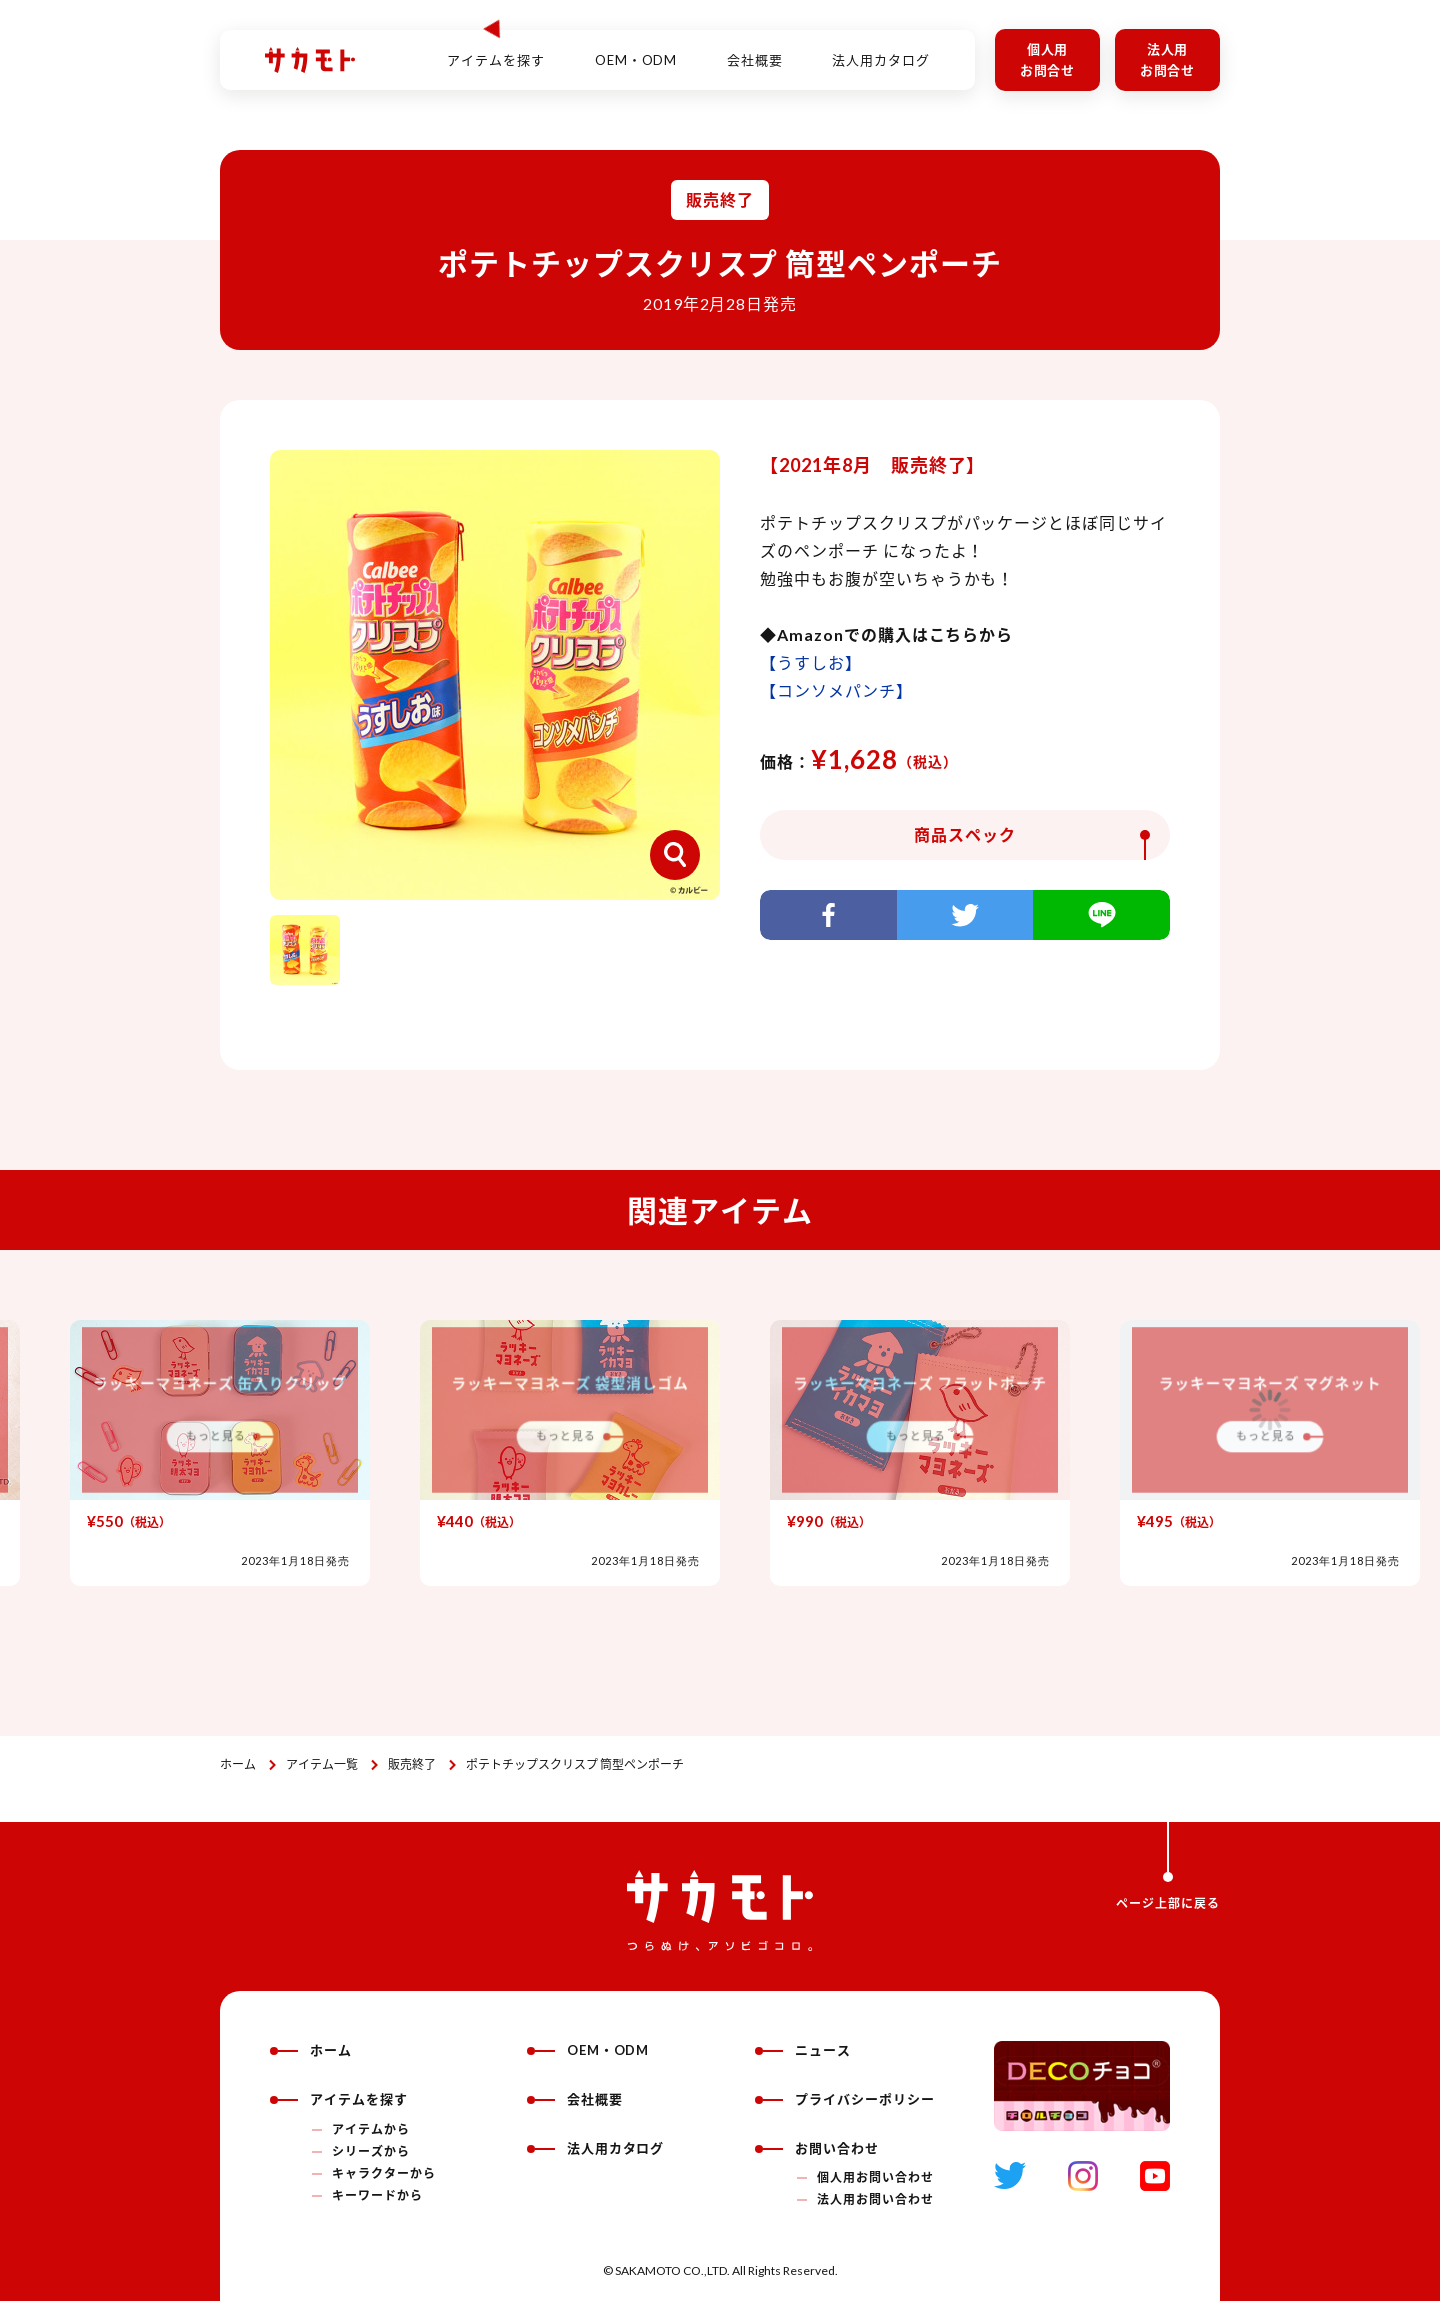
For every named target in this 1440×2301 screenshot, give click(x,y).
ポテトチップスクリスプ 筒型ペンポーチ (575, 1764)
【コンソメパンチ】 (836, 690)
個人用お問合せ (1048, 59)
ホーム (238, 1764)
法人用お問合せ (1168, 59)
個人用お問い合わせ (875, 2177)
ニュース (803, 2050)
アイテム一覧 (322, 1764)
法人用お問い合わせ (875, 2199)
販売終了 (412, 1764)
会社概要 (755, 49)
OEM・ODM (636, 49)
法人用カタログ (881, 49)
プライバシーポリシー (845, 2099)
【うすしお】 (811, 662)
